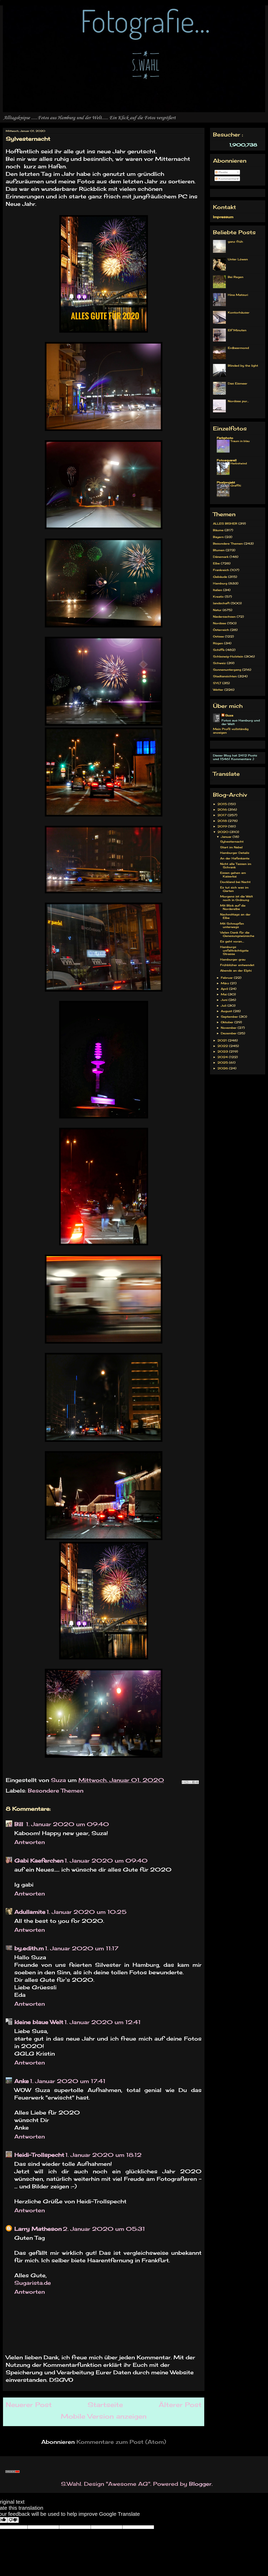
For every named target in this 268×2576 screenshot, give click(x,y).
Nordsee (219, 623)
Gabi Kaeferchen (38, 1860)
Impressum (223, 217)
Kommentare (227, 178)
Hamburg (220, 583)
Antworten (29, 1842)
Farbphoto (225, 438)
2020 (223, 832)
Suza (229, 715)
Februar (227, 977)
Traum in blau (240, 441)
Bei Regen (235, 277)
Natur (217, 610)
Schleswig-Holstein (228, 656)
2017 (222, 815)
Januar (227, 836)
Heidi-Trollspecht (39, 2155)
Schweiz (219, 663)
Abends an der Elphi (236, 970)
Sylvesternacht (232, 841)
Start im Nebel (231, 847)
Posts (221, 172)
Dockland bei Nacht (235, 882)
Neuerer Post (29, 2405)
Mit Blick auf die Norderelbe (232, 907)
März (225, 983)
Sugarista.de (32, 2283)
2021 (222, 1040)
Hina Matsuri (238, 295)
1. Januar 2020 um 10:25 (86, 1912)
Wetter (218, 689)
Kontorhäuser (238, 312)
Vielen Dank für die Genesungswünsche (237, 934)
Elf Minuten (237, 330)
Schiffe (219, 650)
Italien (217, 590)
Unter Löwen (238, 259)
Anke (21, 2081)
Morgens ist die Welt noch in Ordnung (236, 898)
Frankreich (221, 570)
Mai (224, 994)
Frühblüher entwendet (237, 965)
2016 (222, 809)
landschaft (221, 603)
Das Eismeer (237, 383)
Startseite (105, 2405)
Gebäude (220, 577)
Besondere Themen (55, 1790)
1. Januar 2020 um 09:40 (67, 1824)
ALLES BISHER (225, 523)
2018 (222, 821)
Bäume (218, 530)
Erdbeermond (238, 348)
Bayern (218, 537)
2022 (223, 1046)
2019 (222, 826)
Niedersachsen (224, 616)
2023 (223, 1051)
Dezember (229, 1033)
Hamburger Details (234, 853)
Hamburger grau (232, 959)
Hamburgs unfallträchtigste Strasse (234, 950)
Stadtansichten (225, 676)
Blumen (219, 550)
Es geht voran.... (232, 941)
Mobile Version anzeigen (104, 2416)
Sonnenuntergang (227, 669)
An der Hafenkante (234, 858)
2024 (223, 1057)
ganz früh (235, 241)
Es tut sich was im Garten (234, 889)
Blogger (200, 2484)
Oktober (227, 1022)
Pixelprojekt (226, 482)
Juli (224, 1005)
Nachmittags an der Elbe (235, 916)
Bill (19, 1824)
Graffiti (235, 485)
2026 (223, 1068)
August (227, 1011)
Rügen (218, 643)
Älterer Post (180, 2405)
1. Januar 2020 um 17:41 (67, 2081)
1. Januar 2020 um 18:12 (103, 2155)
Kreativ (218, 596)
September (230, 1016)
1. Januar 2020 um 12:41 (102, 2022)
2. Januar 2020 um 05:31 (104, 2229)
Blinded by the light (243, 365)
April (225, 989)
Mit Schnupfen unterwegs (232, 925)
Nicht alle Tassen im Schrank (235, 865)
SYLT (217, 683)
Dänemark (221, 557)
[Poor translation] (13, 2520)
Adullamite (29, 1912)
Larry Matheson (38, 2229)
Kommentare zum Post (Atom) (121, 2442)
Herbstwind (238, 463)
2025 (223, 1062)
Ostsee (218, 636)
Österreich (221, 630)
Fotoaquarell (227, 460)
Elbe (216, 563)
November (229, 1027)
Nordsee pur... (238, 401)
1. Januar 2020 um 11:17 (81, 1948)
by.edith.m (29, 1948)
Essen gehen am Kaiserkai (233, 874)
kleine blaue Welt (38, 2022)
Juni (225, 1000)
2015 (222, 804)
